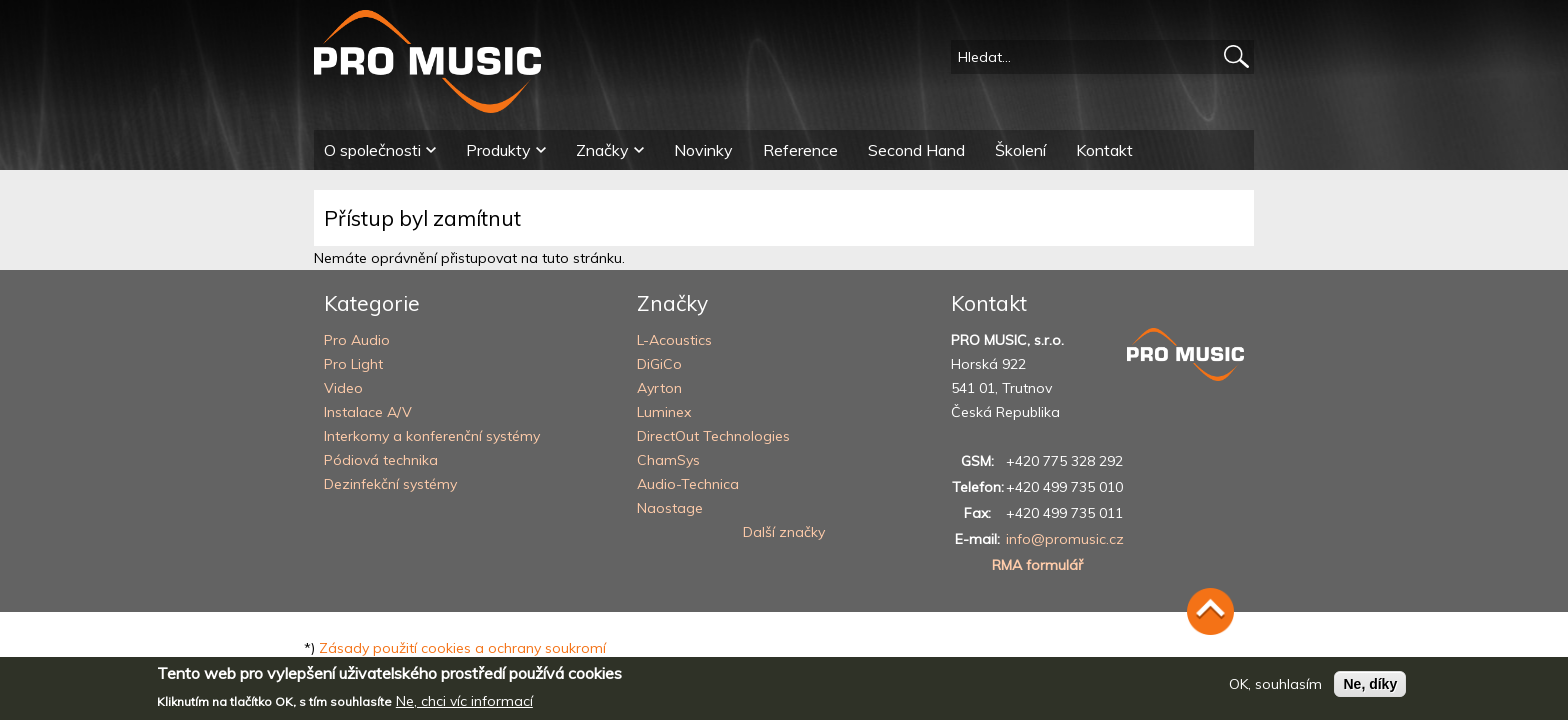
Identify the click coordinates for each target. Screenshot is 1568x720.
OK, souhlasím (1275, 690)
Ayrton (659, 388)
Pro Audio (357, 340)
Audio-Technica (688, 484)
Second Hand (916, 150)
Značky (602, 150)
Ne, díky (1370, 690)
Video (343, 388)
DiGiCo (659, 364)
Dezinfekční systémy (390, 484)
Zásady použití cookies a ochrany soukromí (462, 648)
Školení (1020, 150)
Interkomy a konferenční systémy (432, 436)
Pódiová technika (381, 460)
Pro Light (353, 364)
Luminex (664, 412)
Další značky (784, 532)
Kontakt (1104, 150)
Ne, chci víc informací (464, 707)
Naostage (670, 508)
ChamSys (668, 460)
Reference (800, 150)
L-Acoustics (674, 340)
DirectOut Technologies (713, 436)
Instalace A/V (368, 412)
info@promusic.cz (1065, 539)
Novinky (703, 150)
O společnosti (372, 150)
